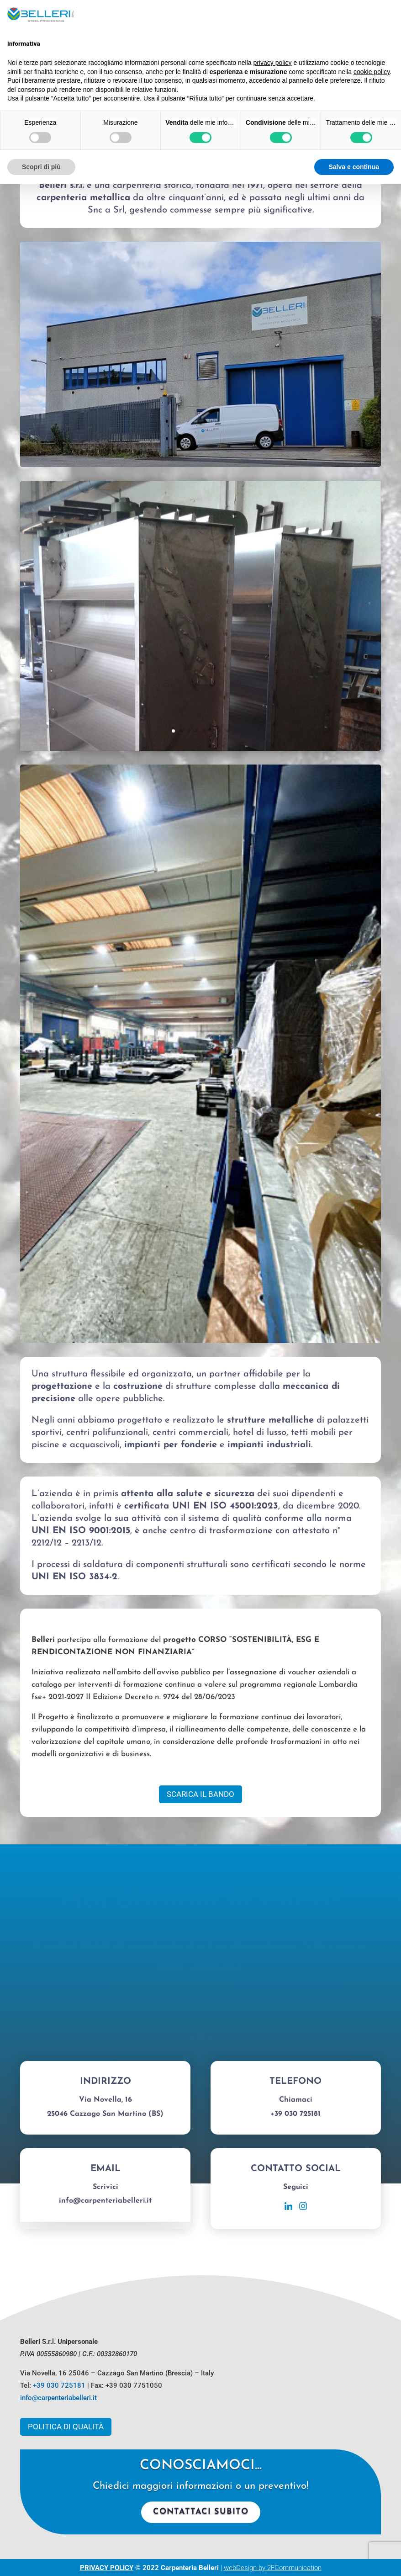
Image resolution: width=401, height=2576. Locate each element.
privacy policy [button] (272, 62)
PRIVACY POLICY (106, 2568)
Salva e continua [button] (354, 166)
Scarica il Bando (200, 1794)
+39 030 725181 (59, 2385)
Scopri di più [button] (41, 166)
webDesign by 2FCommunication (273, 2568)
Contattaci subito (200, 2511)
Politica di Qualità (66, 2426)
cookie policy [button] (372, 71)
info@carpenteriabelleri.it (58, 2398)
